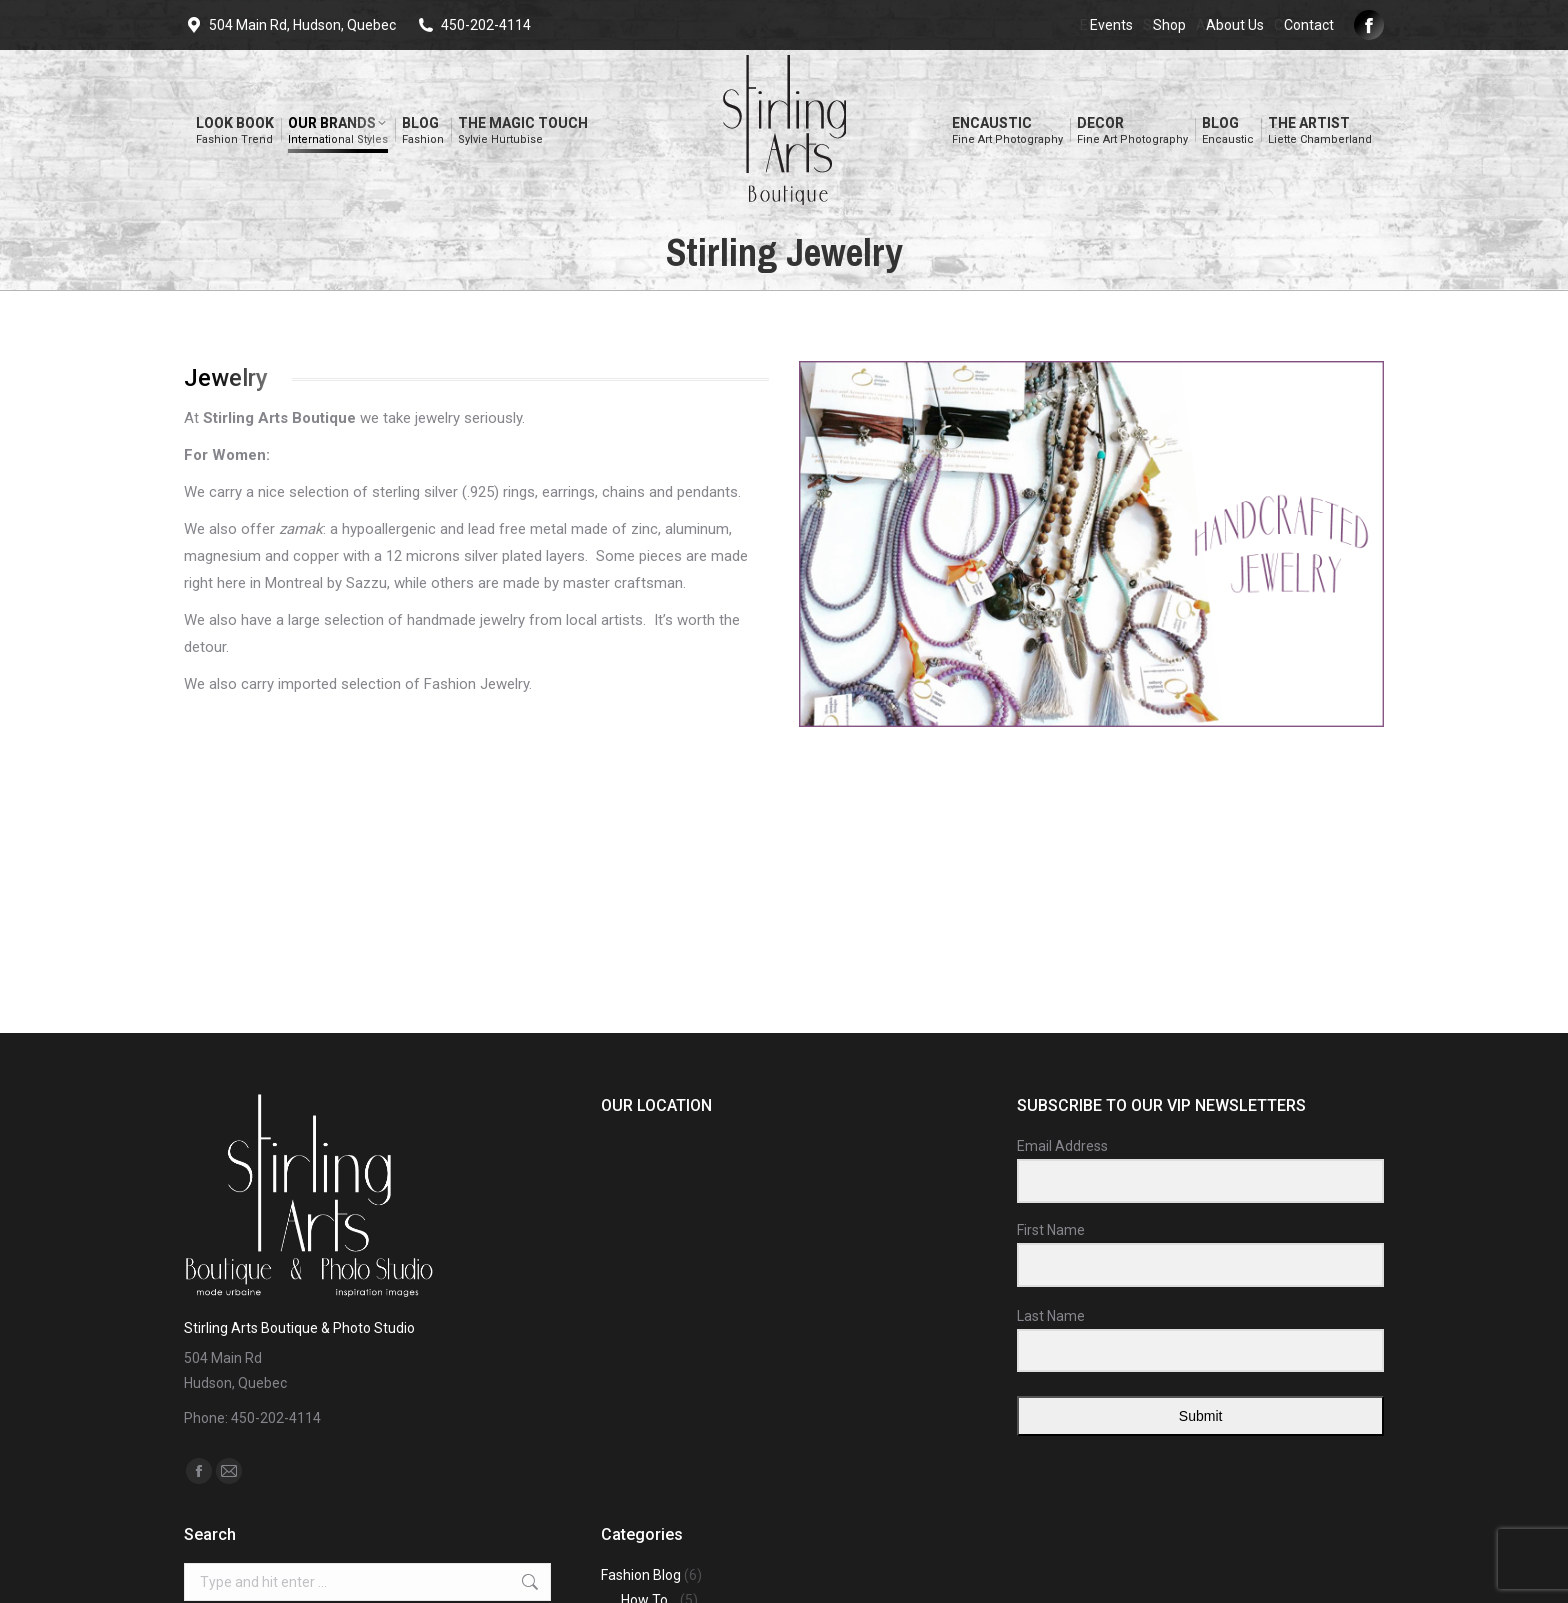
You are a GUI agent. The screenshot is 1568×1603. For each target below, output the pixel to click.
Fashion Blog (641, 1575)
